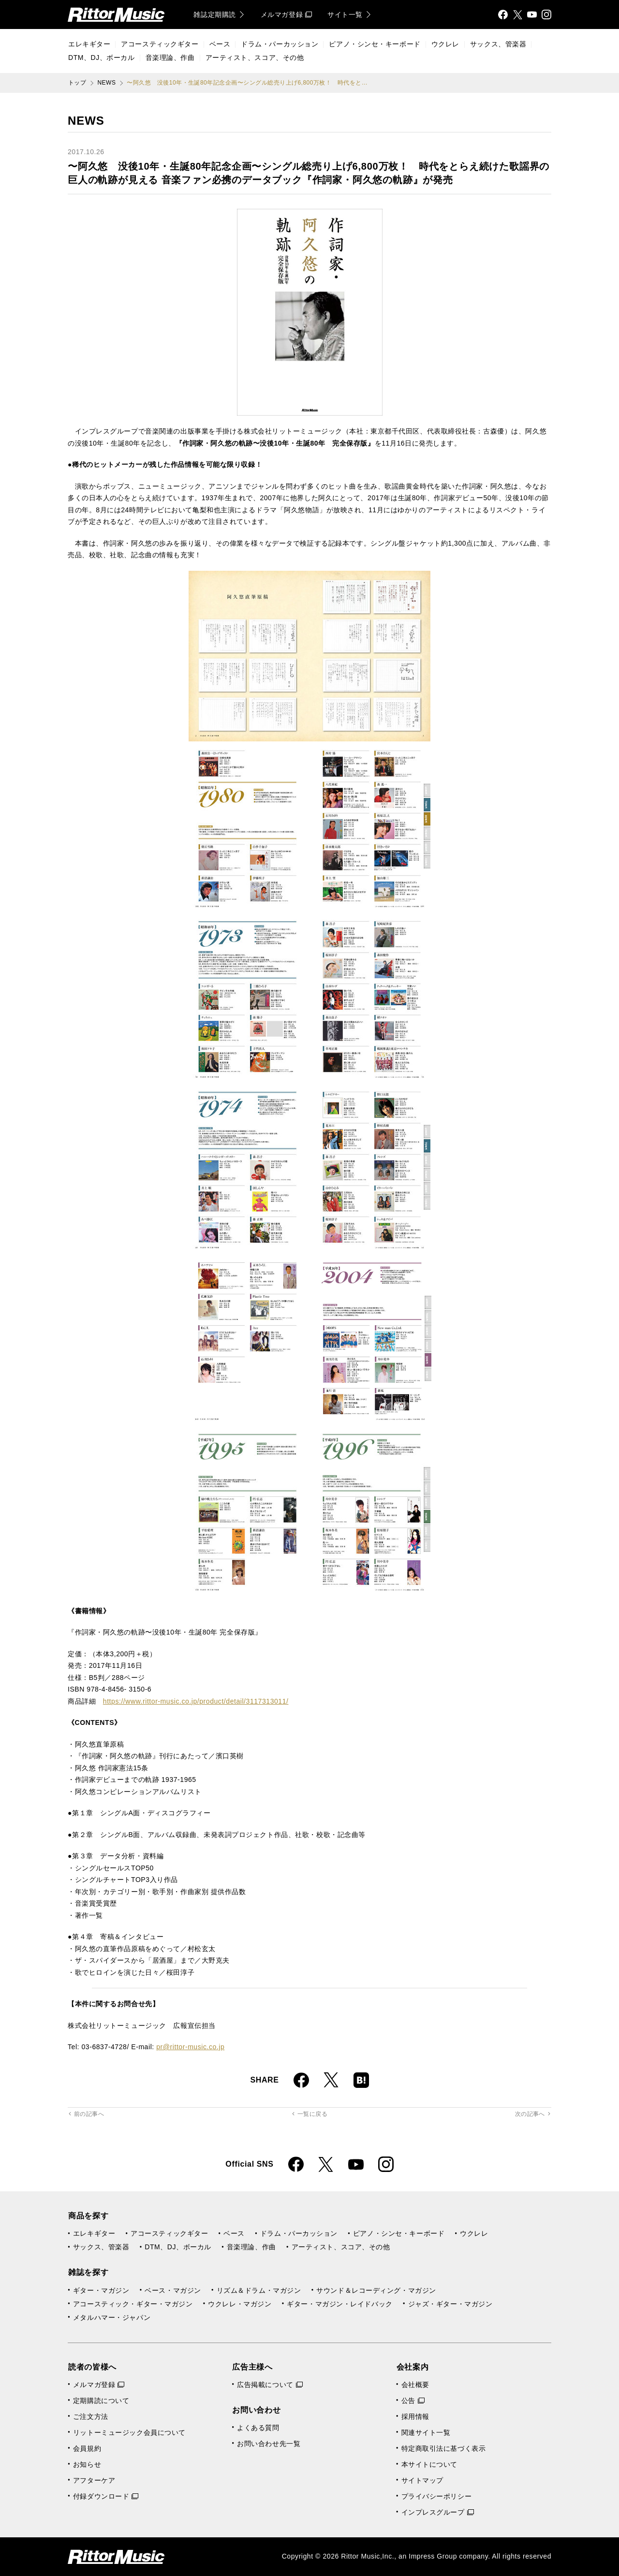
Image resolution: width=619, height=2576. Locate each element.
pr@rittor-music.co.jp (190, 2047)
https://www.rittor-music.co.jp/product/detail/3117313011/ (196, 1701)
